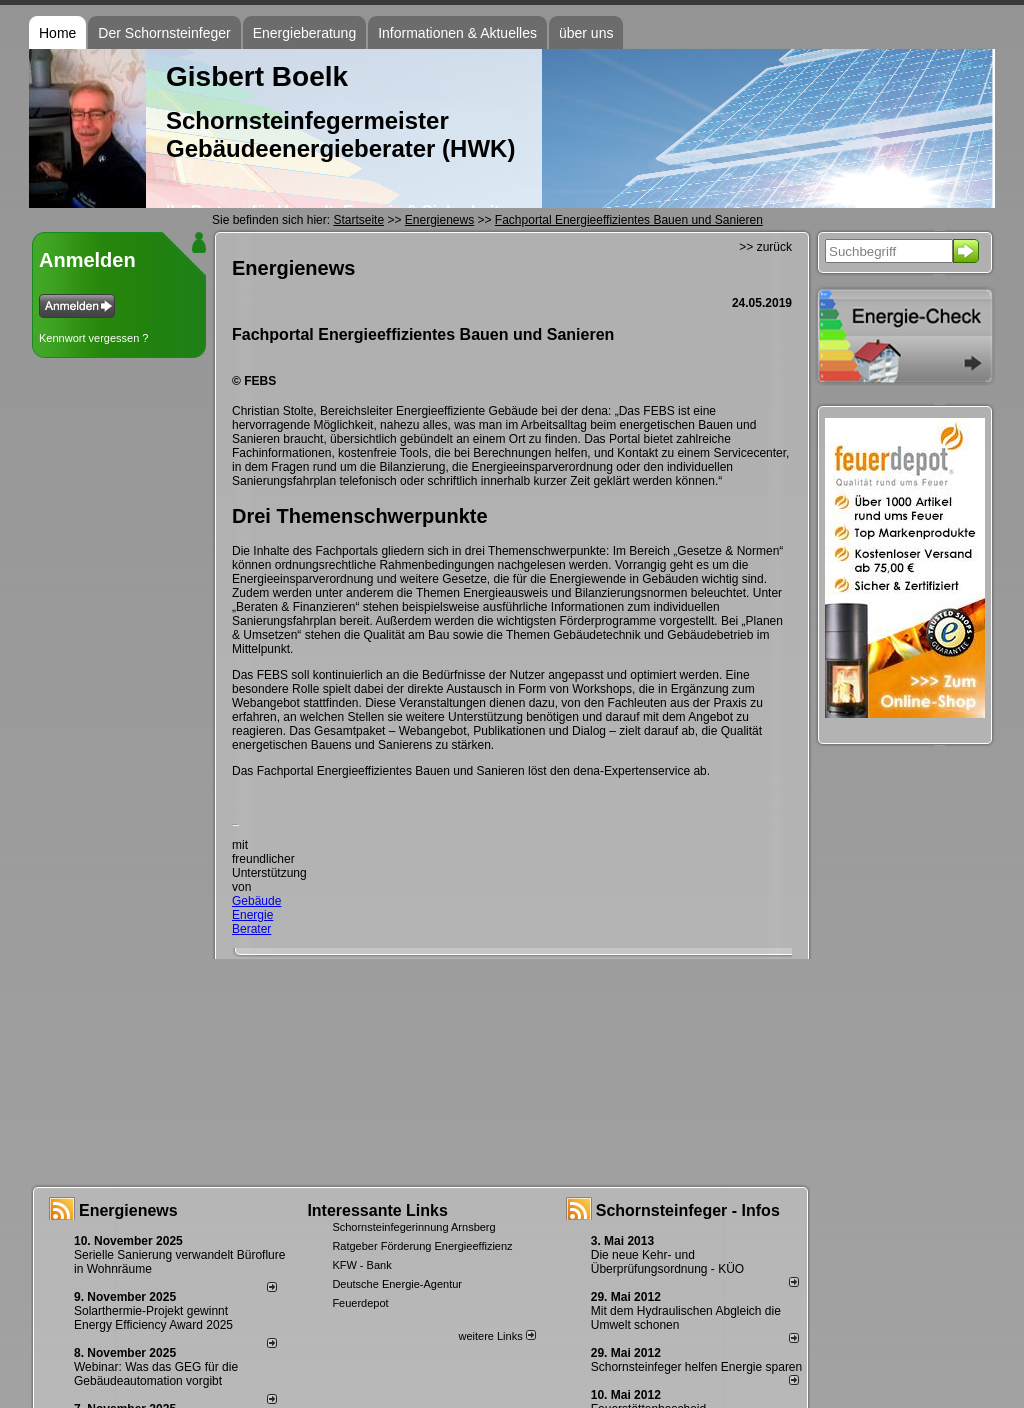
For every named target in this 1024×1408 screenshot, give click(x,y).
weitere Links (496, 1336)
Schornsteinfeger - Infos (688, 1210)
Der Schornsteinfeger (164, 33)
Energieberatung (305, 33)
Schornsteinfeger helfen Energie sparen (696, 1367)
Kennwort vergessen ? (93, 338)
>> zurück (765, 247)
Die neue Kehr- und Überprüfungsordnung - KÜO (667, 1262)
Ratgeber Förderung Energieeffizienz (422, 1246)
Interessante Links (377, 1210)
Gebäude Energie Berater (256, 915)
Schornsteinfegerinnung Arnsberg (413, 1227)
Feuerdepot (360, 1303)
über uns (586, 33)
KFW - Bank (361, 1265)
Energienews (128, 1210)
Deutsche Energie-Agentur (397, 1284)
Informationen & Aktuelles (457, 33)
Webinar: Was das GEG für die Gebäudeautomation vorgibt (156, 1374)
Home (57, 33)
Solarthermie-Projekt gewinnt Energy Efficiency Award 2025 (153, 1318)
